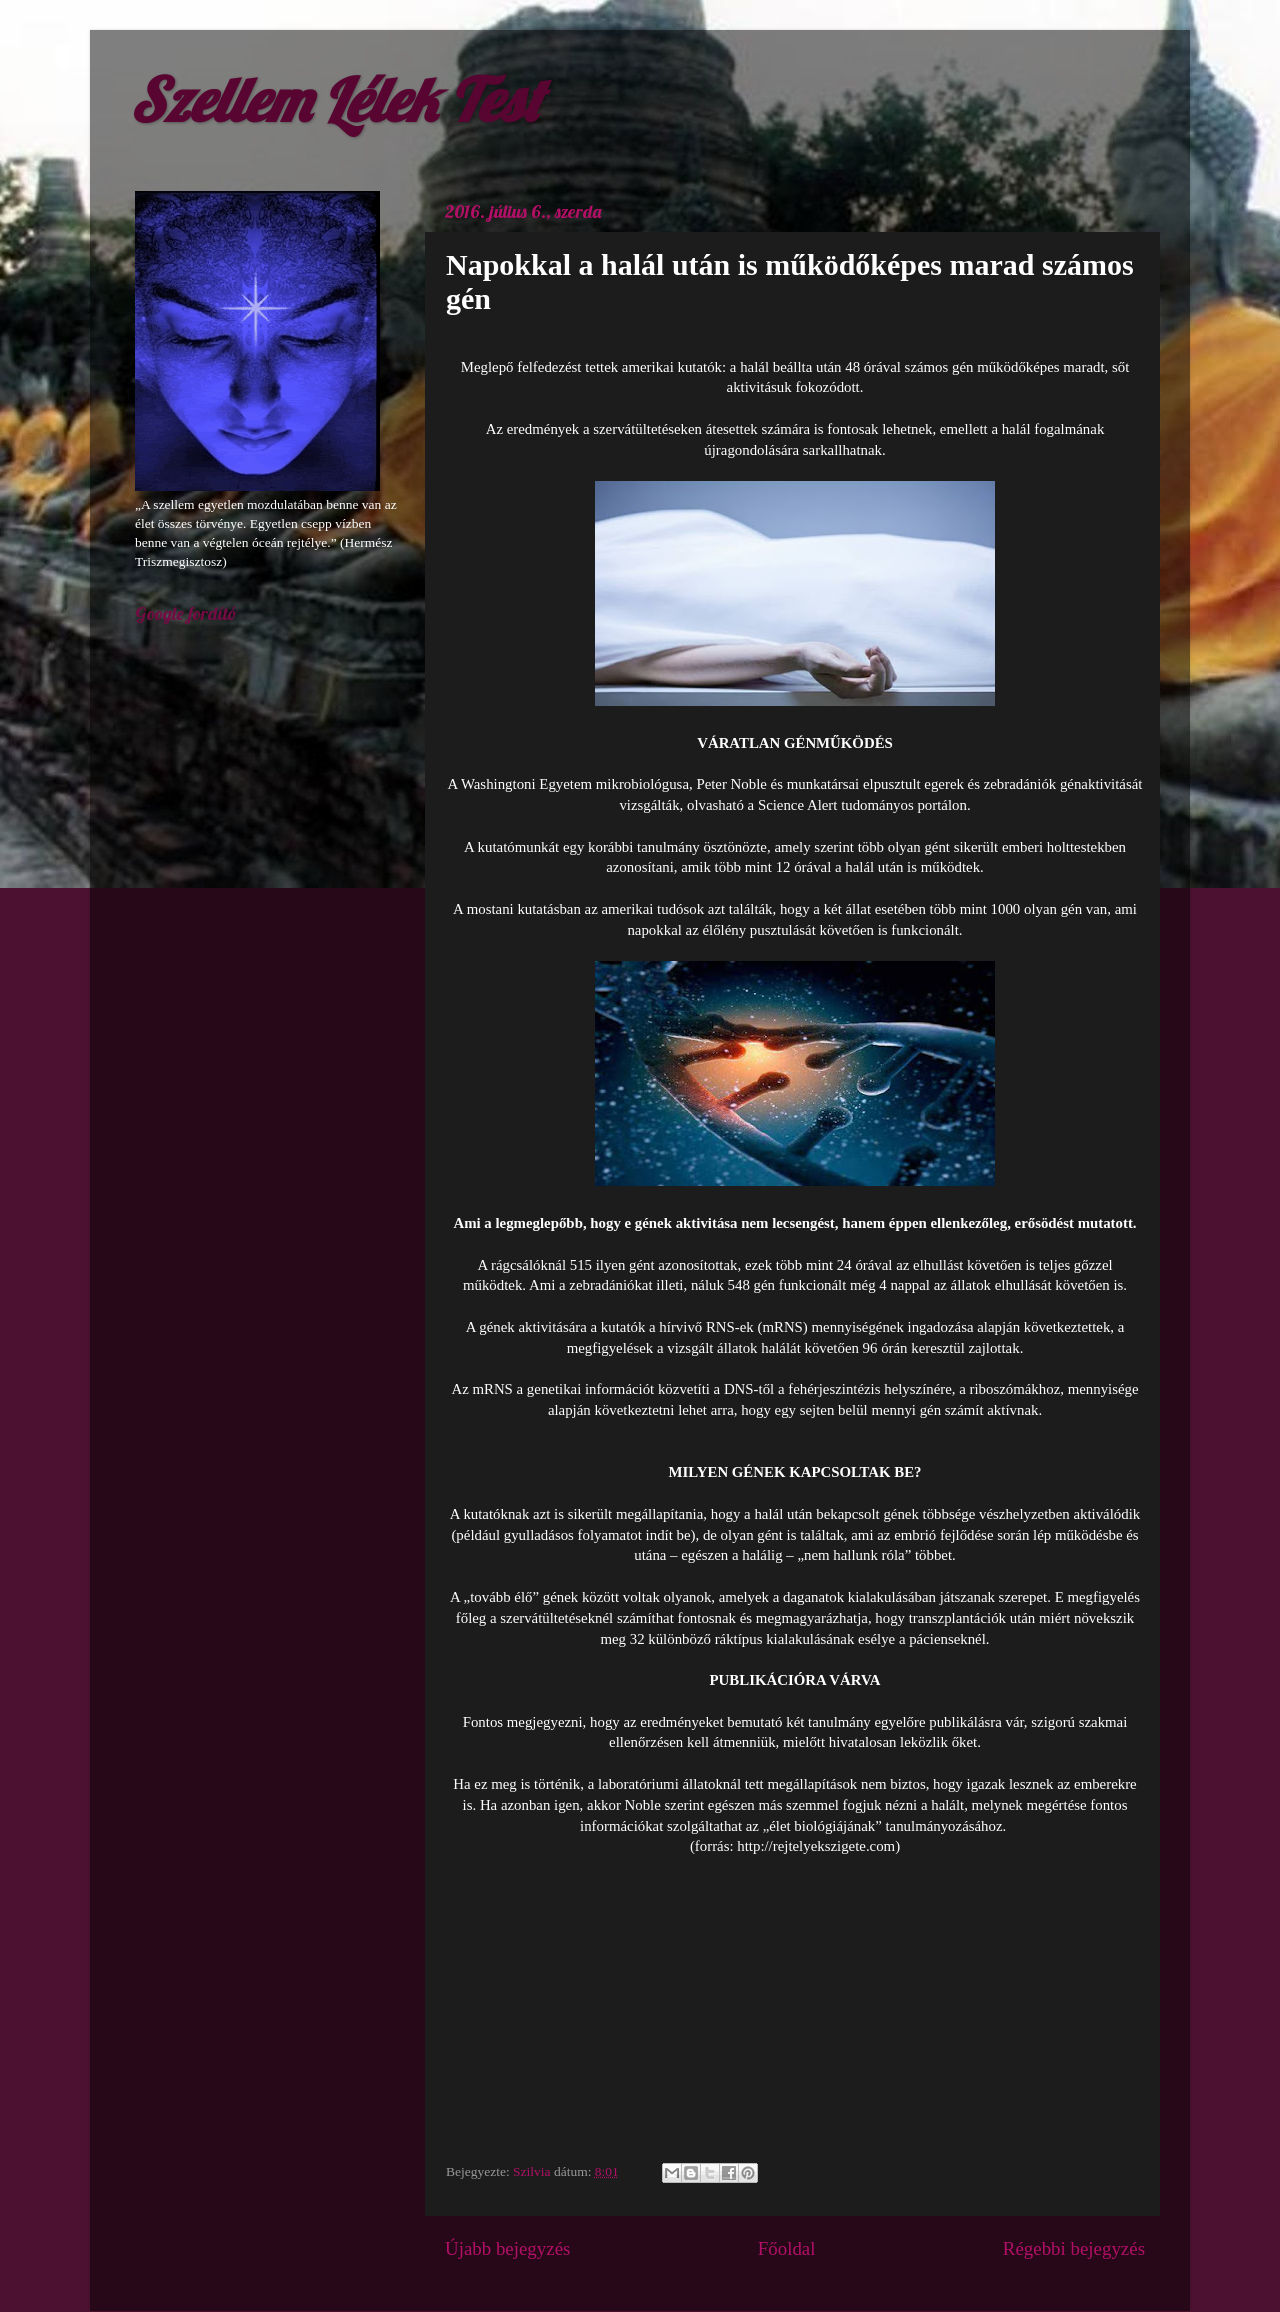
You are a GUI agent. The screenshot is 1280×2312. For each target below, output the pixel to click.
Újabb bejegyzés (507, 2248)
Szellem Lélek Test (335, 99)
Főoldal (787, 2248)
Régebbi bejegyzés (1074, 2248)
